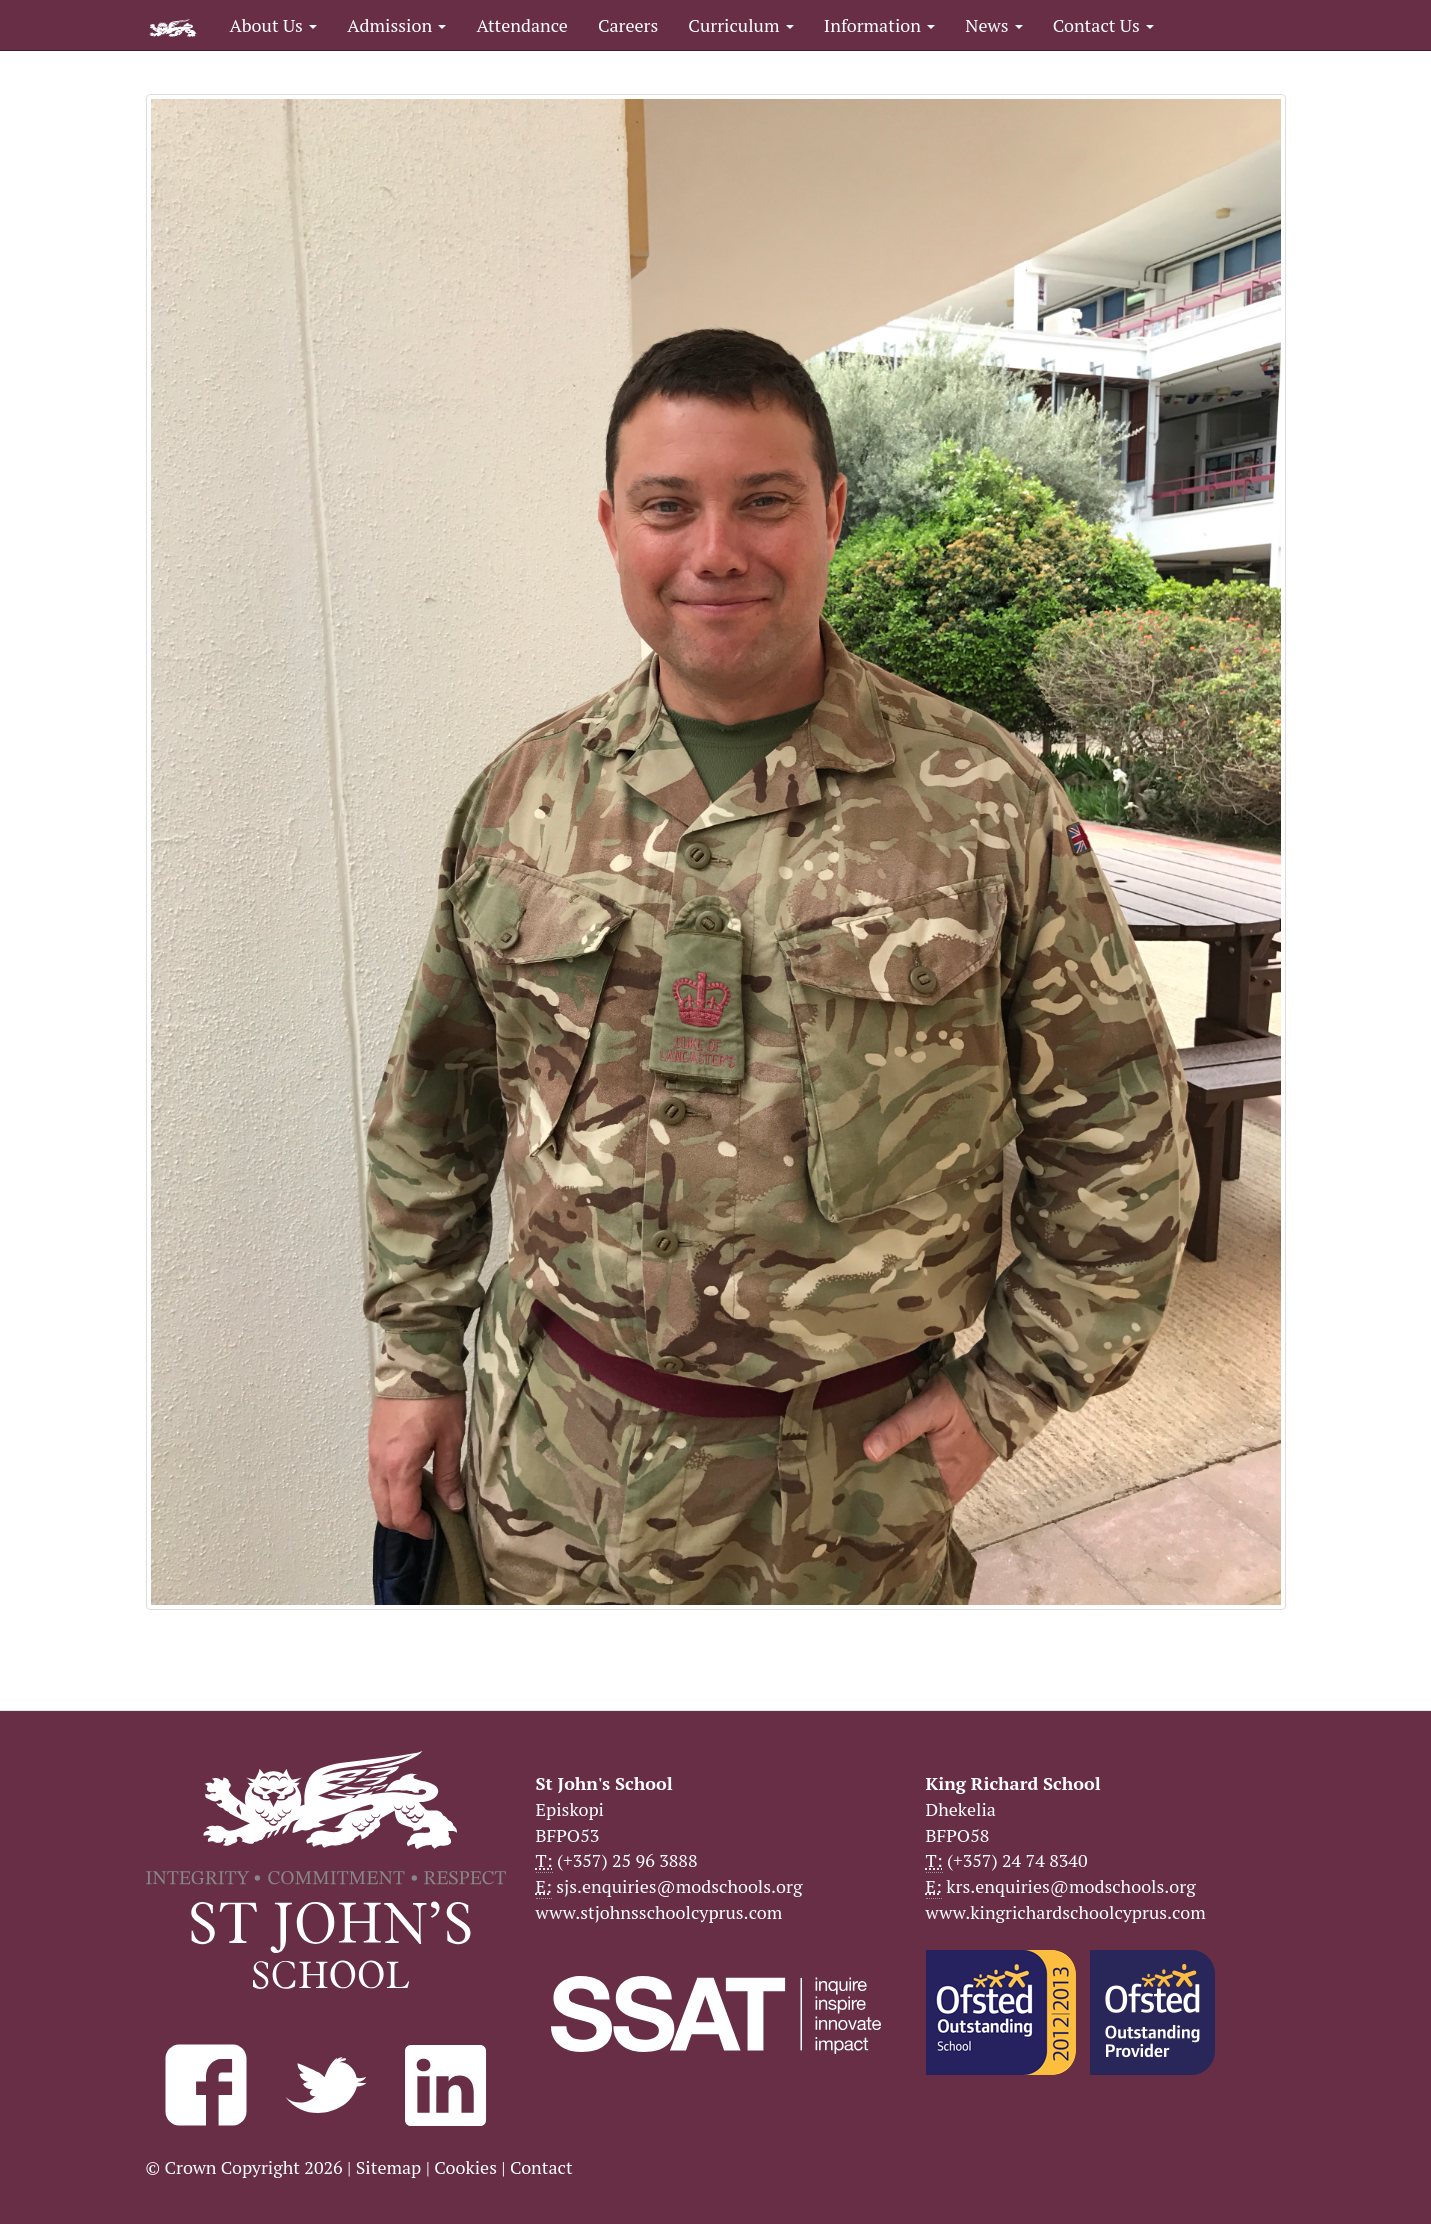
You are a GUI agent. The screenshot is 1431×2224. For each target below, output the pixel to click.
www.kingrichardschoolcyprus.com (1066, 1912)
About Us (274, 25)
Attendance (521, 25)
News (993, 25)
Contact (541, 2167)
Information (879, 25)
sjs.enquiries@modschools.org (679, 1886)
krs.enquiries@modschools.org (1070, 1886)
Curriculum (741, 25)
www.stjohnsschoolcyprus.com (659, 1912)
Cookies (465, 2167)
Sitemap (389, 2167)
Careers (628, 25)
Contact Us (1103, 25)
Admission (396, 25)
